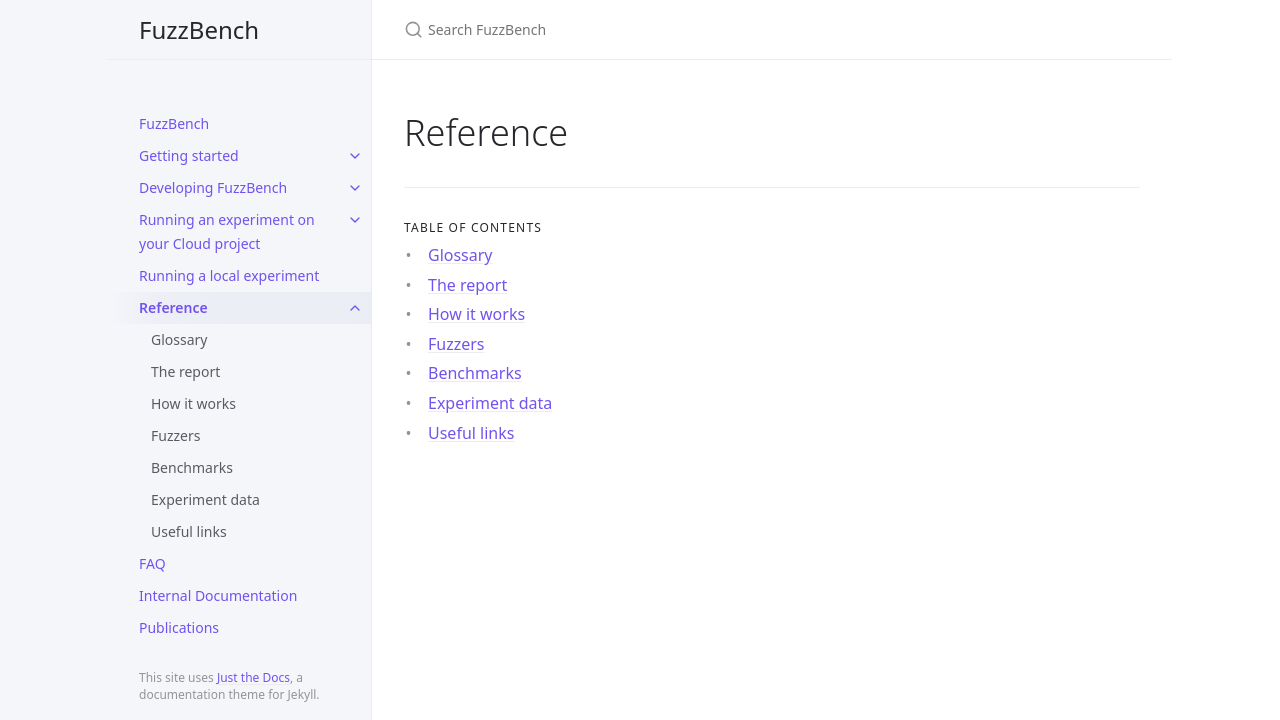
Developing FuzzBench (213, 187)
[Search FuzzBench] (640, 29)
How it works (193, 403)
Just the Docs (253, 677)
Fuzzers (175, 435)
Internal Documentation (218, 595)
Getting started (189, 155)
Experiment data (205, 499)
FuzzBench (199, 29)
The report (185, 371)
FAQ (152, 563)
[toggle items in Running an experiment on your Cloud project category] (355, 220)
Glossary (179, 339)
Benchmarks (192, 467)
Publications (179, 627)
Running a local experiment (229, 275)
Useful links (189, 531)
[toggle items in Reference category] (355, 308)
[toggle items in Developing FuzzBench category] (355, 188)
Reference (173, 307)
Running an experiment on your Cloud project (227, 231)
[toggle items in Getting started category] (355, 156)
